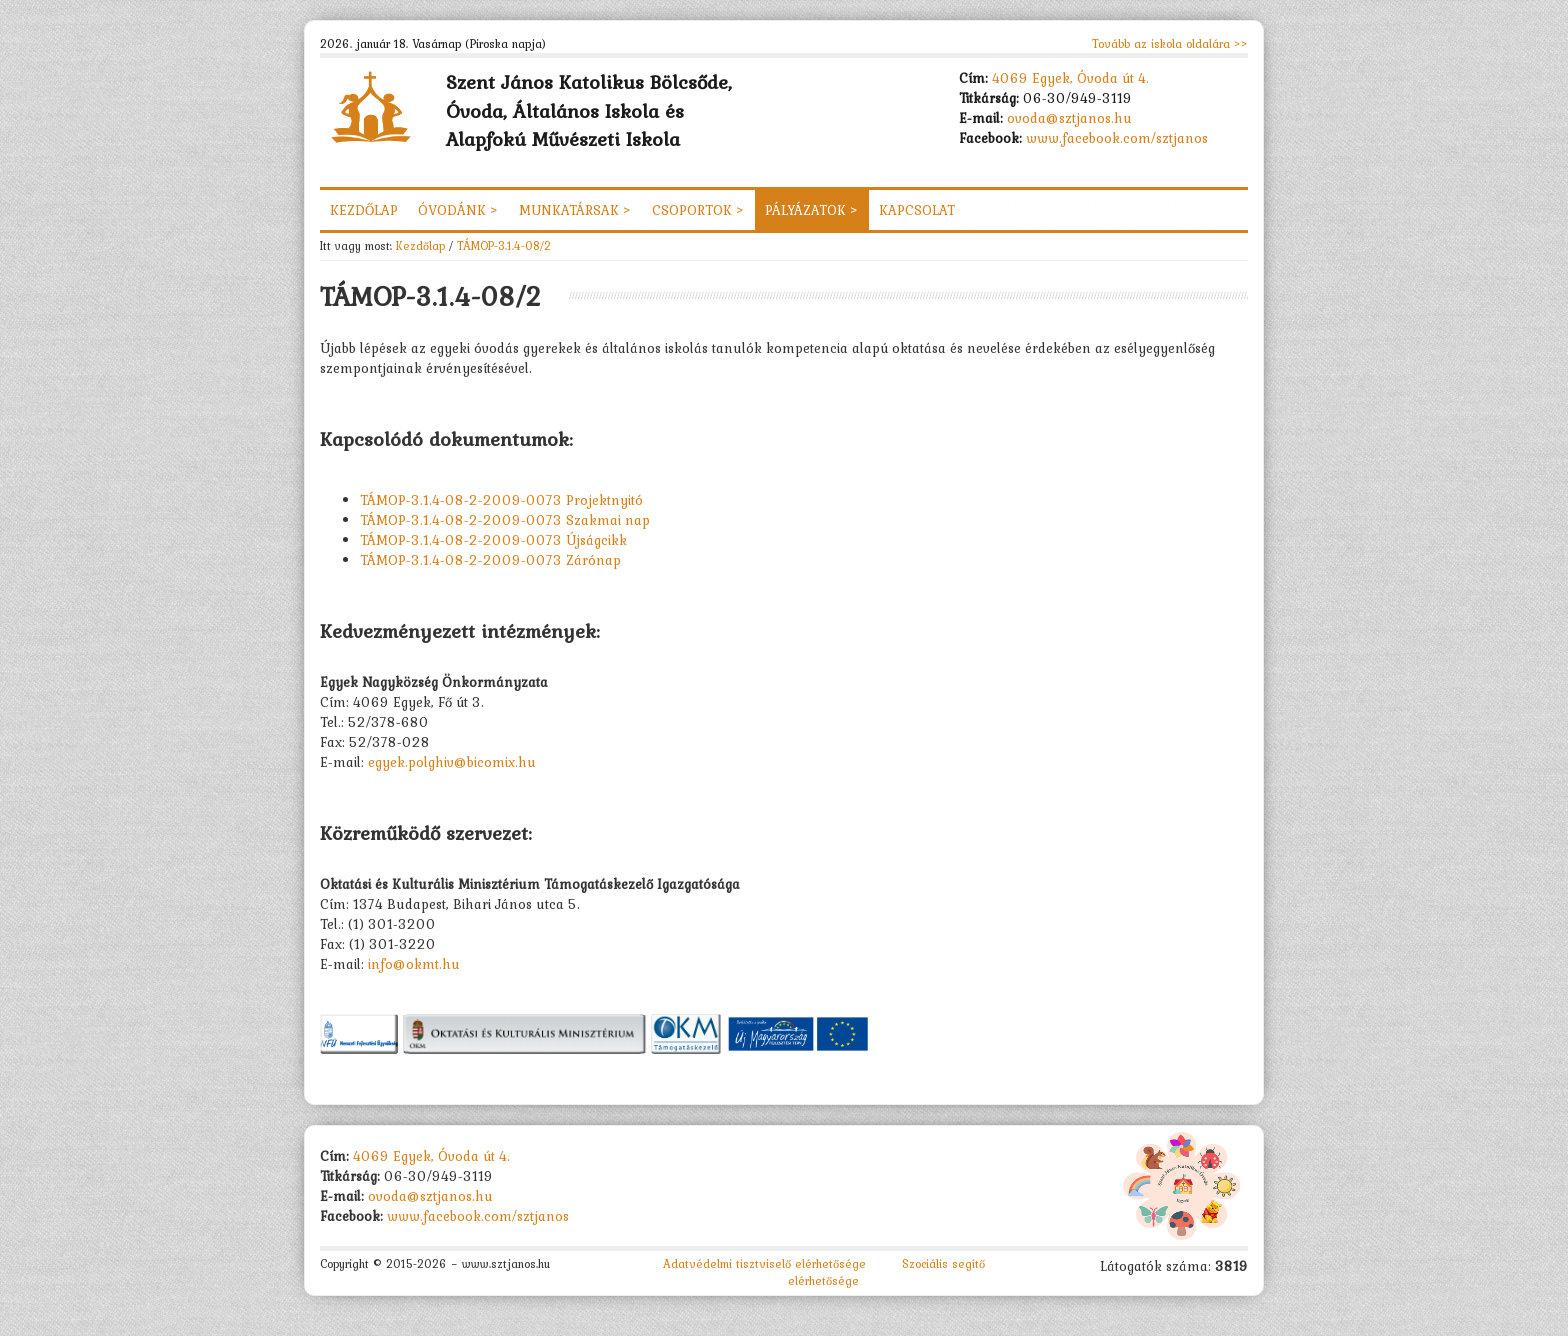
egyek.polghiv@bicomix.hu (452, 762)
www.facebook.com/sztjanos (1117, 138)
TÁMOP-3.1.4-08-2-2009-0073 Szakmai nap (505, 520)
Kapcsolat (917, 210)
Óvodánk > (458, 210)
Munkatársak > (575, 210)
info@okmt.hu (414, 964)
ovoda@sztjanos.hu (1069, 118)
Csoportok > (698, 210)
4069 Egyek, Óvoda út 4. (1070, 78)
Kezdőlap (364, 210)
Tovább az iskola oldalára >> (1170, 44)
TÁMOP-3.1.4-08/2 (504, 245)
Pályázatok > (812, 210)
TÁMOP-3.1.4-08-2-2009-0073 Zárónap (490, 560)
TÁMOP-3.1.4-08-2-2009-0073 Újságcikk (493, 540)
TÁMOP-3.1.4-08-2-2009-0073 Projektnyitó (501, 500)
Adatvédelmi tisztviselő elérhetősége (764, 1264)
